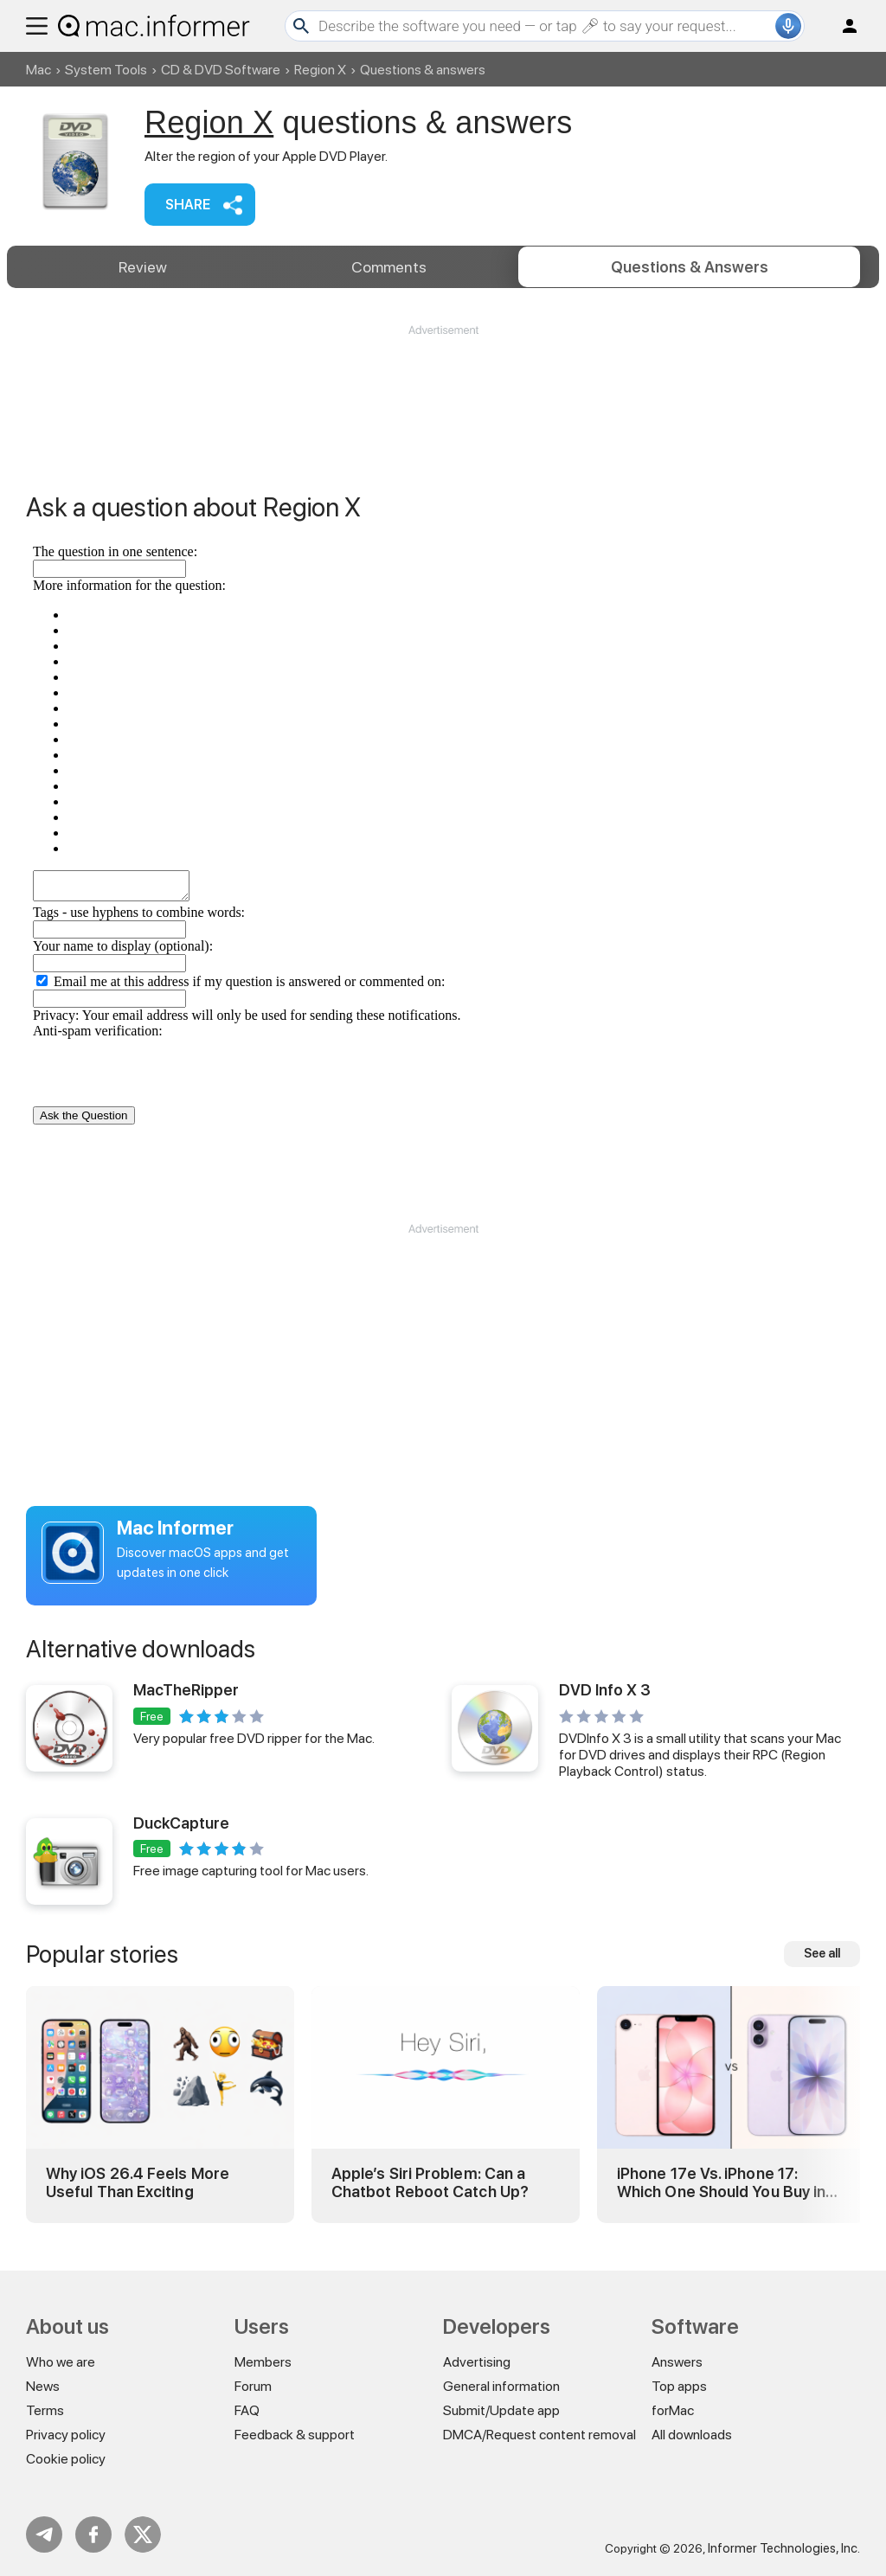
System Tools (106, 69)
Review (143, 267)
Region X (320, 69)
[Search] (545, 26)
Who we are (60, 2362)
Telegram (44, 2534)
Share (187, 204)
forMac (673, 2410)
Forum (253, 2386)
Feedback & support (294, 2434)
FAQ (247, 2410)
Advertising (476, 2362)
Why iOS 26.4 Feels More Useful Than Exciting (137, 2182)
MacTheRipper (186, 1690)
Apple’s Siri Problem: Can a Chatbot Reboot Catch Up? (430, 2182)
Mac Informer (175, 1527)
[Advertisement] (443, 390)
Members (263, 2362)
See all (822, 1953)
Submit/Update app (501, 2410)
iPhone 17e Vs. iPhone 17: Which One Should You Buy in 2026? (721, 2182)
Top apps (679, 2386)
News (43, 2386)
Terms (45, 2410)
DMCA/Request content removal (539, 2434)
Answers (689, 267)
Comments (389, 267)
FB (93, 2534)
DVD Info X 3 (605, 1690)
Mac (38, 69)
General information (501, 2386)
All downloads (692, 2434)
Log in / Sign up (842, 26)
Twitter (143, 2534)
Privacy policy (66, 2434)
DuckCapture (181, 1823)
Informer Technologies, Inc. (784, 2548)
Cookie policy (66, 2459)
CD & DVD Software (220, 69)
